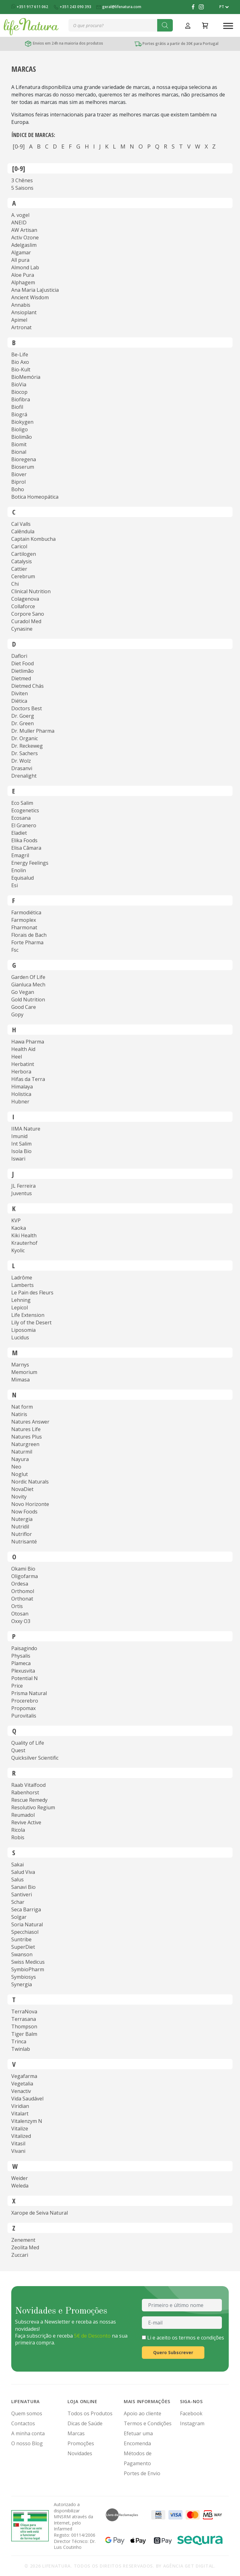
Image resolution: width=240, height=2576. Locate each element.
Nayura (20, 1459)
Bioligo (19, 429)
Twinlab (20, 2049)
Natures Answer (30, 1421)
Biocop (19, 392)
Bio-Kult (20, 369)
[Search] (165, 25)
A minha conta (28, 2433)
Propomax (23, 1708)
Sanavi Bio (23, 1887)
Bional (18, 451)
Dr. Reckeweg (27, 745)
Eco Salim (22, 802)
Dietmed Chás (27, 685)
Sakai (17, 1864)
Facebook (191, 2413)
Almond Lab (25, 267)
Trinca (18, 2041)
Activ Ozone (25, 237)
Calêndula (22, 531)
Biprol (18, 481)
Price (17, 1685)
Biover (19, 474)
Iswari (18, 1158)
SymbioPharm (27, 1969)
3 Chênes (22, 180)
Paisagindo (24, 1648)
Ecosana (21, 817)
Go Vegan (22, 992)
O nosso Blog (27, 2443)
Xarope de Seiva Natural (39, 2212)
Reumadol (23, 1814)
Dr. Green (22, 723)
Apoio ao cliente (142, 2413)
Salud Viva (23, 1872)
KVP (16, 1220)
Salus (17, 1879)
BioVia (18, 384)
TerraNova (24, 2011)
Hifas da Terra (28, 1079)
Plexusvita (23, 1670)
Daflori (19, 656)
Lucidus (20, 1337)
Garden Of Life (28, 977)
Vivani (18, 2151)
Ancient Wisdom (30, 297)
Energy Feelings (29, 862)
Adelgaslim (24, 245)
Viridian (20, 2106)
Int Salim (21, 1143)
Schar (17, 1902)
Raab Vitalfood (28, 1785)
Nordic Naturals (30, 1481)
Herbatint (22, 1064)
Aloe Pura (22, 274)
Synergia (21, 1984)
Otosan (19, 1613)
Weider (19, 2178)
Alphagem (23, 282)
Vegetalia (22, 2083)
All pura (20, 260)
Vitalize (19, 2128)
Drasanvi (21, 768)
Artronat (21, 327)
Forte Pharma (27, 942)
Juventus (21, 1193)
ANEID (19, 222)
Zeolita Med (25, 2247)
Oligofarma (24, 1576)
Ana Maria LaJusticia (35, 289)
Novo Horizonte (30, 1504)
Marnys (20, 1364)
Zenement (23, 2239)
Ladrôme (21, 1277)
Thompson (24, 2026)
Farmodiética (26, 912)
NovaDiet (22, 1489)
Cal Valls (21, 524)
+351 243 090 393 (72, 6)
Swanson (21, 1954)
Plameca (21, 1663)
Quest (18, 1750)
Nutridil (20, 1526)
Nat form (22, 1406)
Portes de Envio (142, 2473)
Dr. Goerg (22, 715)
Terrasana (23, 2019)
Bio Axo (20, 362)
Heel (16, 1056)
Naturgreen (25, 1444)
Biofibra (20, 399)
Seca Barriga (26, 1909)
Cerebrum (23, 576)
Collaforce (23, 606)
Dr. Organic (24, 738)
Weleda (19, 2185)
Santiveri (21, 1894)
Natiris (19, 1414)
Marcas (76, 2433)
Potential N (24, 1678)
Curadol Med (26, 621)
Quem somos (26, 2413)
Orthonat (22, 1598)
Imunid (19, 1136)
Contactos (23, 2423)
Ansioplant (24, 312)
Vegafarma (24, 2076)
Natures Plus (26, 1436)
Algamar (21, 252)
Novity (19, 1496)
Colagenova (25, 598)
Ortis (17, 1606)
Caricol (19, 546)
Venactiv (21, 2091)
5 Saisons (22, 187)
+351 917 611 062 (30, 6)
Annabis (20, 304)
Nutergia (21, 1519)
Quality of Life (27, 1742)
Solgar (19, 1917)
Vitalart (19, 2113)
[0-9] (19, 146)
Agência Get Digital (188, 2566)
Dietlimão (22, 670)
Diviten (19, 693)
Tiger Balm (24, 2034)
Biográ (19, 414)
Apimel (19, 319)
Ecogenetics (25, 810)
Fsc (14, 949)
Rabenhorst (25, 1792)
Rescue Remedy (29, 1799)
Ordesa (19, 1583)
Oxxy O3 (20, 1621)
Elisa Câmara (26, 847)
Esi (14, 885)
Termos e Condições (148, 2423)
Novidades (80, 2453)
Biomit (19, 444)
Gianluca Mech (28, 984)
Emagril (20, 855)
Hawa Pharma (27, 1041)
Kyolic (18, 1250)
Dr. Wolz (21, 760)
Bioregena (23, 459)
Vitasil (18, 2143)
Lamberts (22, 1285)
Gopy (17, 1014)
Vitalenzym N (26, 2121)
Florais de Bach (29, 934)
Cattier (19, 568)
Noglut (19, 1474)
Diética (19, 700)
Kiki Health (24, 1235)
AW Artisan (24, 230)
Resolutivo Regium (33, 1807)
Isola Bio (21, 1151)
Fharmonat (24, 927)
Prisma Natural (29, 1693)
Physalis (20, 1655)
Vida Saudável (27, 2098)
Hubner (20, 1101)
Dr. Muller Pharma (32, 730)
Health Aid (23, 1049)
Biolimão (21, 436)
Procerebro (24, 1700)
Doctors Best (26, 708)
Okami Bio (23, 1568)
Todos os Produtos (90, 2413)
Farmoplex (23, 920)
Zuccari (19, 2254)
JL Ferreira (23, 1185)
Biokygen (22, 421)
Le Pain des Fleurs (32, 1292)
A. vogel (20, 215)
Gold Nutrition (28, 999)
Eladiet (19, 832)
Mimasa (20, 1379)
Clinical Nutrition (31, 591)
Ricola (18, 1829)
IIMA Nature (25, 1128)
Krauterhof (24, 1242)
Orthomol (22, 1591)
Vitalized (21, 2136)
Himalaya (22, 1086)
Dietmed (21, 678)
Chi (15, 583)
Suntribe (21, 1939)
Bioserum (22, 466)
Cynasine (21, 628)
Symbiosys (23, 1976)
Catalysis (21, 561)
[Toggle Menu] (228, 26)
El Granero (23, 825)
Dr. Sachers (24, 753)
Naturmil (21, 1451)
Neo (16, 1466)
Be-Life (19, 354)
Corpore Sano (27, 613)
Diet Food (22, 663)
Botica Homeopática (34, 496)
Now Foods (24, 1511)
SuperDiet (23, 1946)
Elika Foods (24, 840)
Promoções (81, 2443)
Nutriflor (21, 1534)
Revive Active (26, 1822)
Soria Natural (27, 1924)
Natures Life (26, 1429)
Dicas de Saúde (85, 2423)
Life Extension (27, 1315)
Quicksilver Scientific (34, 1757)
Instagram (192, 2423)
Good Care (23, 1007)
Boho (17, 489)
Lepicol (19, 1307)
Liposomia (23, 1330)
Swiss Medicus (28, 1961)
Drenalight (24, 775)
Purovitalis (23, 1715)
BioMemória (25, 377)
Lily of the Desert (31, 1322)
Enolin (18, 870)
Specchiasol (24, 1931)
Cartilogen (23, 553)
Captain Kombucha (33, 538)
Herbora (21, 1071)
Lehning (21, 1300)
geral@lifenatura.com (119, 6)
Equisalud (22, 877)
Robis (17, 1837)
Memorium (24, 1372)
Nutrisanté (24, 1541)
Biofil (17, 406)
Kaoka (18, 1227)
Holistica (21, 1094)
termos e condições (201, 2337)
